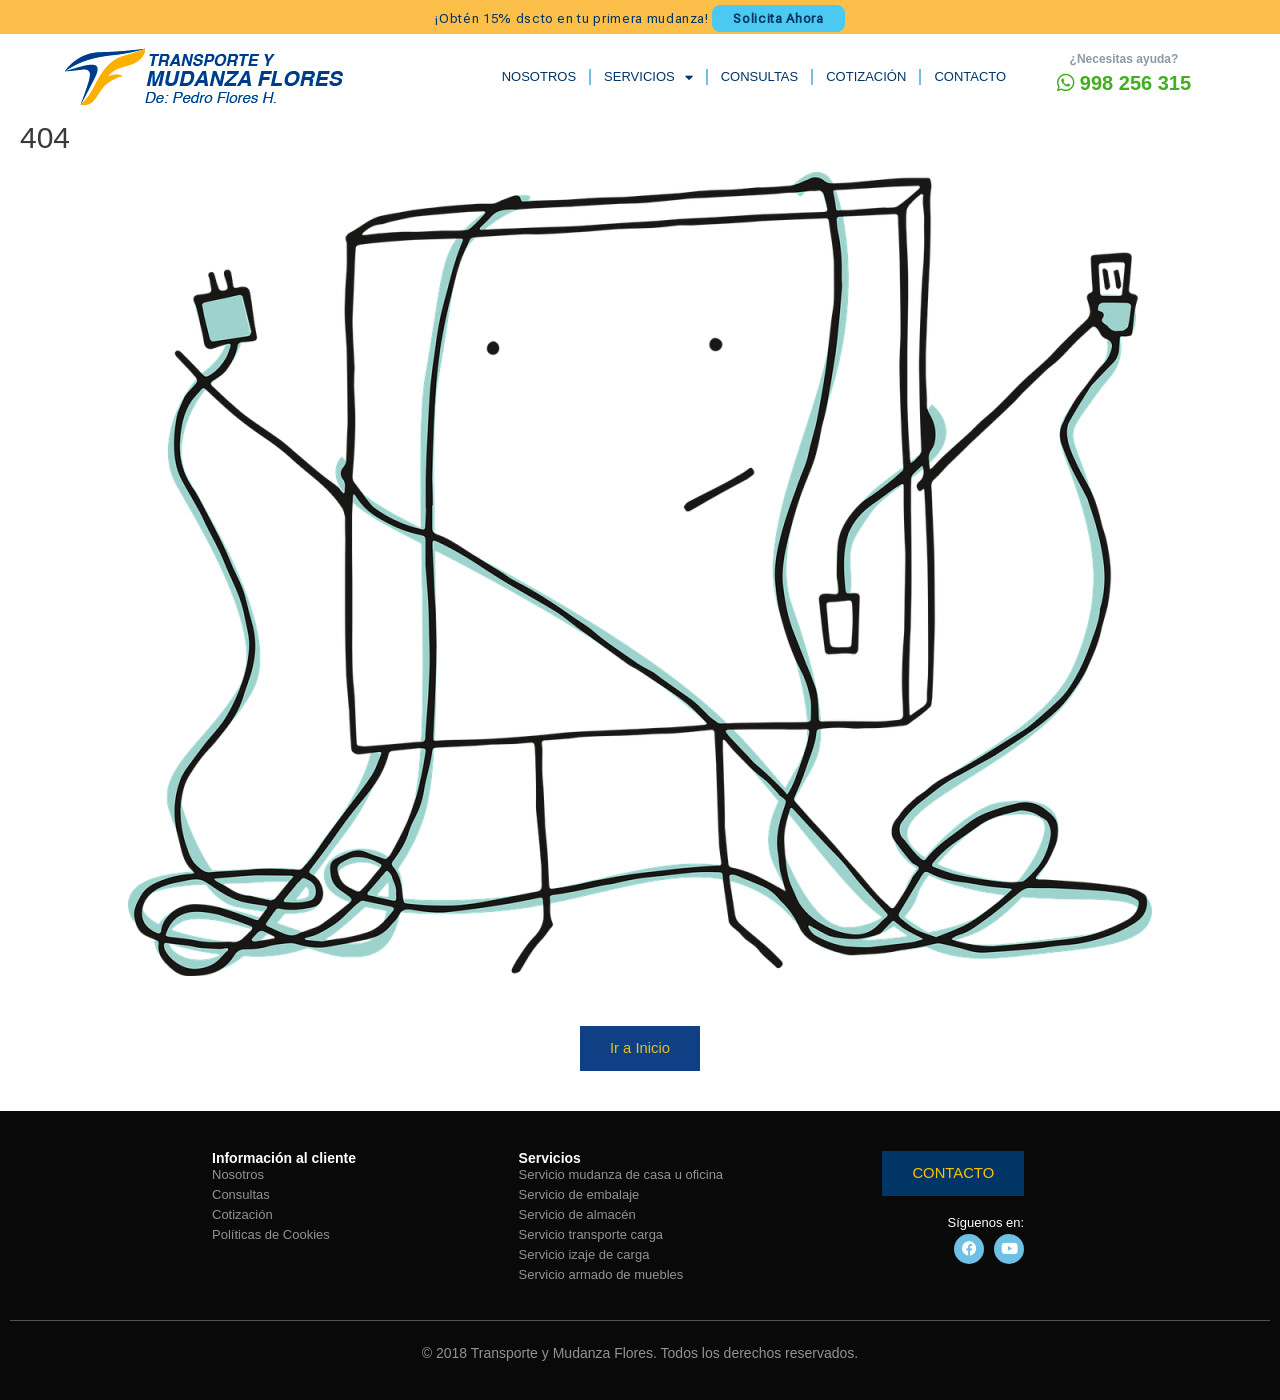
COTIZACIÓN (866, 76)
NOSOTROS (539, 76)
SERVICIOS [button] (648, 76)
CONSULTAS (760, 76)
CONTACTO (970, 76)
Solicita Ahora (778, 17)
